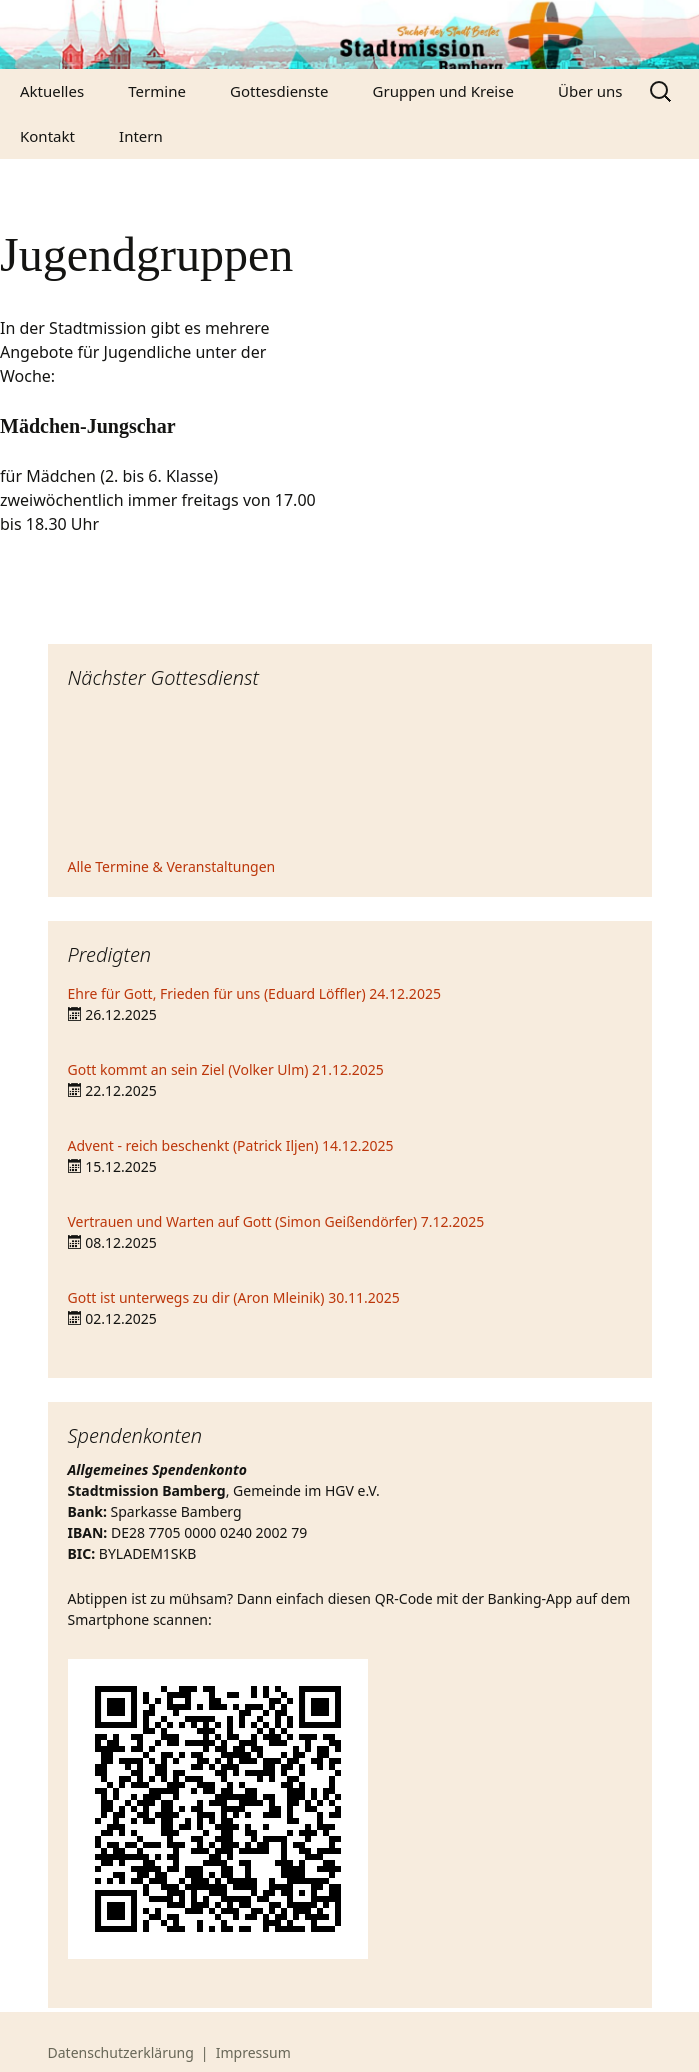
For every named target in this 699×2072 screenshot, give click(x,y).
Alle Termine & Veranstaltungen (172, 866)
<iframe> (350, 776)
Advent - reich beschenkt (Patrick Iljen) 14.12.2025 (231, 1145)
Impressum (253, 2052)
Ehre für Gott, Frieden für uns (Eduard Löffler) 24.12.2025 (254, 993)
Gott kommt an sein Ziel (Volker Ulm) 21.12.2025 (226, 1069)
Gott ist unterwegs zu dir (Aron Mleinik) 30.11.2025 (234, 1297)
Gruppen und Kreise (443, 91)
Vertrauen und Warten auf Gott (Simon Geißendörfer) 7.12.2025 (276, 1221)
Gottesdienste (279, 91)
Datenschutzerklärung (121, 2052)
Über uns (590, 91)
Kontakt (47, 136)
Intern (141, 136)
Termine (157, 91)
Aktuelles (52, 91)
